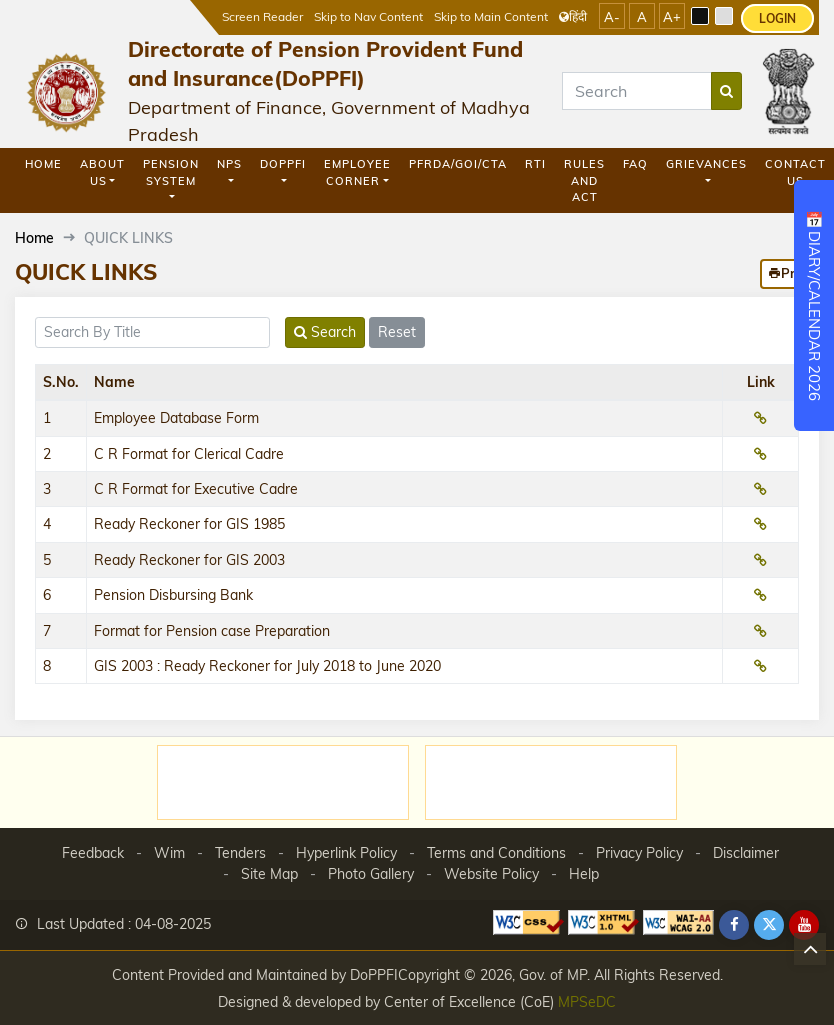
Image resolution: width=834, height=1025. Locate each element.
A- (612, 17)
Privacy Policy (639, 853)
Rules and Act (584, 180)
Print (789, 273)
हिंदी (573, 16)
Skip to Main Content (491, 16)
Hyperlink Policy (346, 853)
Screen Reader (262, 16)
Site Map (269, 874)
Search (325, 332)
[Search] (637, 91)
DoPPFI (283, 164)
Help (584, 874)
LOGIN (777, 18)
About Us (102, 172)
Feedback (93, 853)
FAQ (635, 164)
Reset (397, 332)
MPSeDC (587, 1001)
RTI (535, 164)
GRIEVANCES (706, 164)
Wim (169, 853)
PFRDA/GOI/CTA (458, 164)
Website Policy (491, 874)
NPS (229, 164)
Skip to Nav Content (368, 16)
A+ (672, 17)
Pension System (171, 172)
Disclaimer (746, 853)
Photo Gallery (371, 874)
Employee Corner (357, 172)
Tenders (240, 853)
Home (43, 164)
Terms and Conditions (496, 853)
